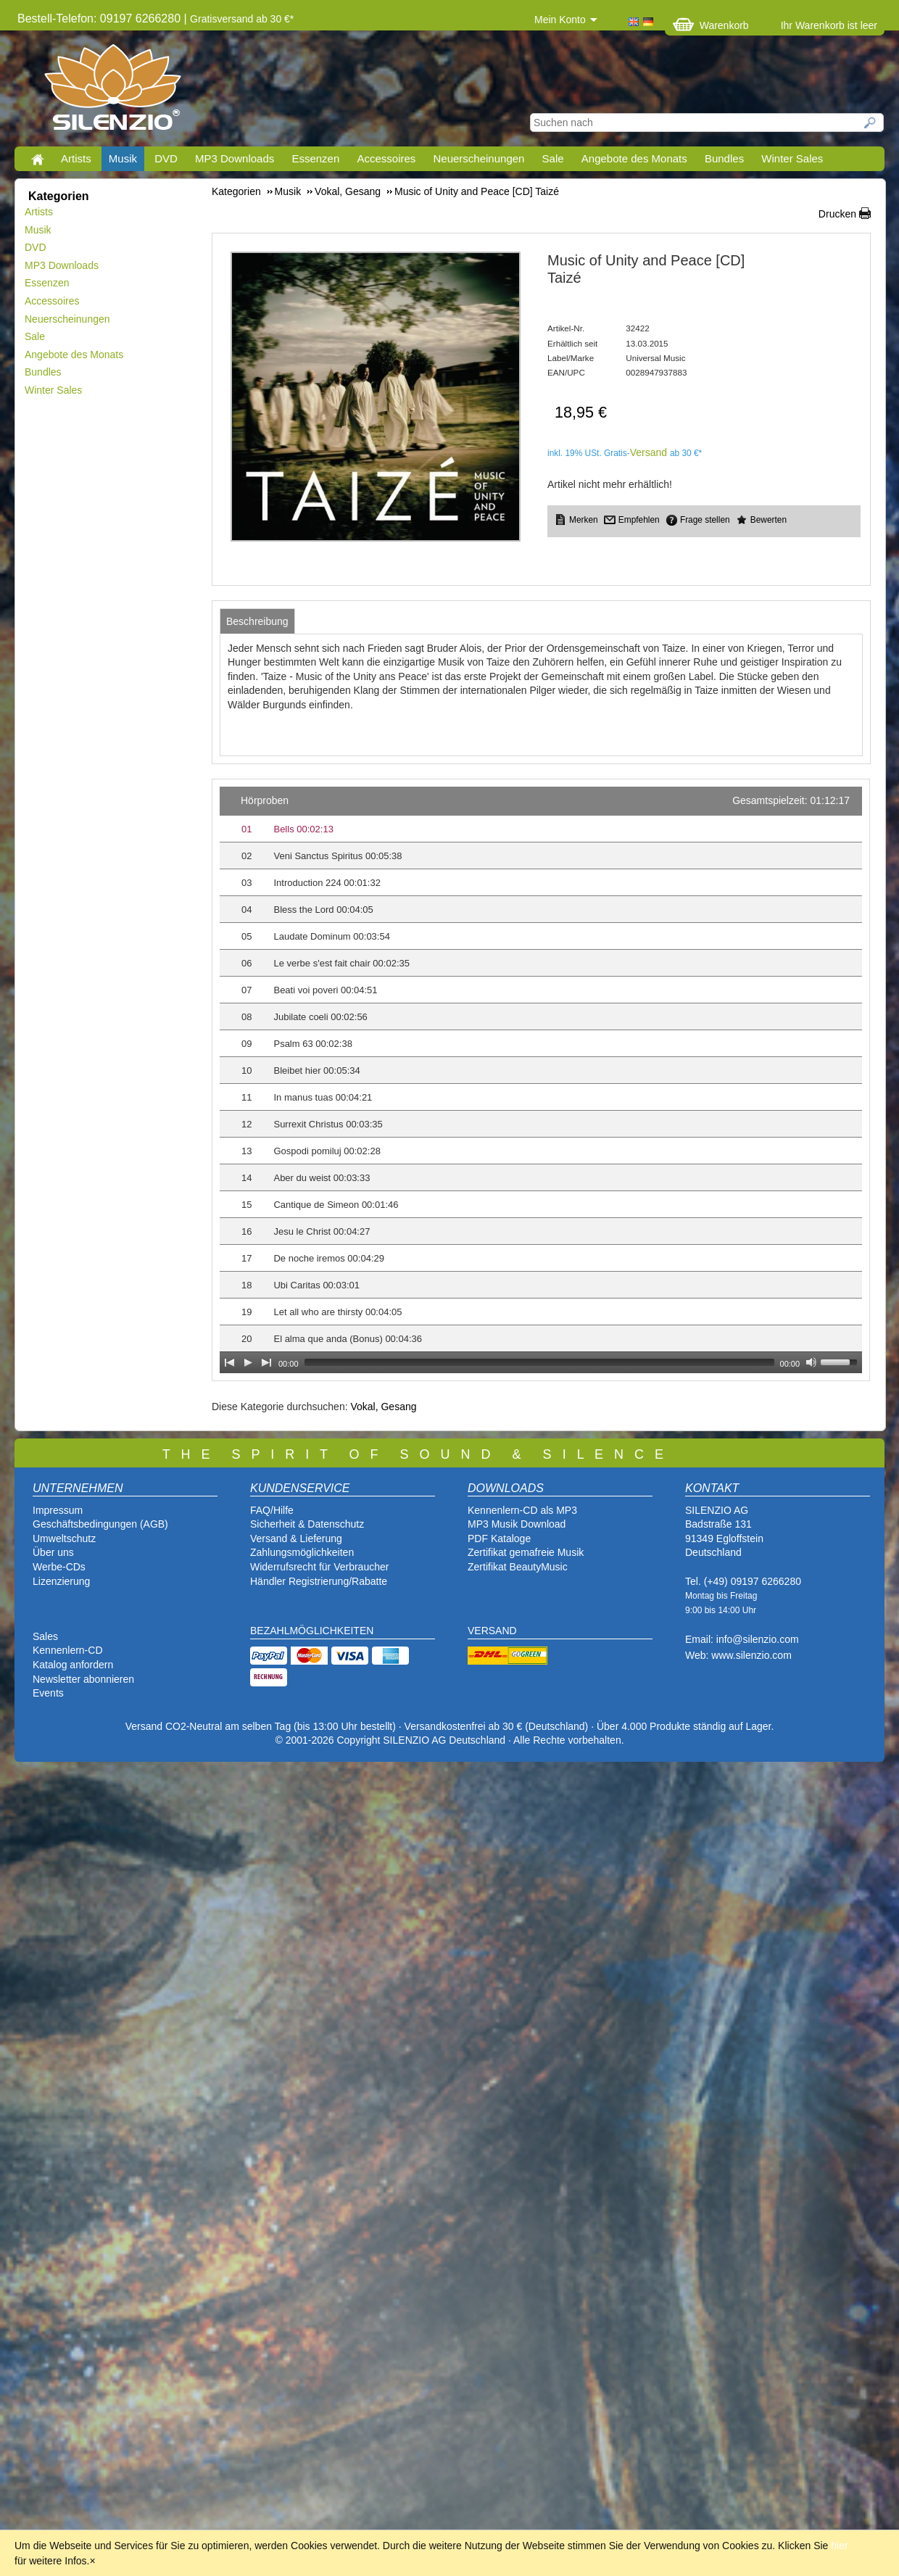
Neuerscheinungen (479, 158)
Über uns (53, 1552)
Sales (45, 1636)
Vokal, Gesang (383, 1406)
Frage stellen (705, 520)
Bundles (724, 158)
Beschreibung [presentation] (257, 621)
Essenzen (315, 158)
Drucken (837, 214)
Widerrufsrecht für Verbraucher (319, 1567)
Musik (123, 158)
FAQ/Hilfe (272, 1510)
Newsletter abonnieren (83, 1679)
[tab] (257, 621)
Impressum (58, 1510)
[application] (541, 1080)
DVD (166, 158)
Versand (648, 452)
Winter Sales (792, 158)
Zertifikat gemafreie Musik (526, 1552)
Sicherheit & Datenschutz (307, 1524)
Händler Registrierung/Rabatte (318, 1581)
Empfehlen (639, 520)
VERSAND (492, 1630)
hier (839, 2545)
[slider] (539, 1362)
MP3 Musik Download (517, 1524)
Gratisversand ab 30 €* (242, 19)
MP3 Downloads (234, 158)
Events (48, 1693)
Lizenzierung (61, 1581)
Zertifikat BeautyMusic (518, 1567)
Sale (553, 158)
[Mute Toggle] (811, 1362)
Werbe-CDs (59, 1567)
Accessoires (386, 158)
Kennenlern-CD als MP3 (522, 1510)
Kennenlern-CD (68, 1650)
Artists (76, 158)
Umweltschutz (64, 1538)
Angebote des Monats (634, 158)
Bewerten (768, 520)
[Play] (248, 1362)
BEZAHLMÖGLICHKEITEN (311, 1630)
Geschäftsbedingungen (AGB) (100, 1524)
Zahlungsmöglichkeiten (302, 1552)
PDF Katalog (496, 1538)
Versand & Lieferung (296, 1538)
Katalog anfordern (73, 1664)
